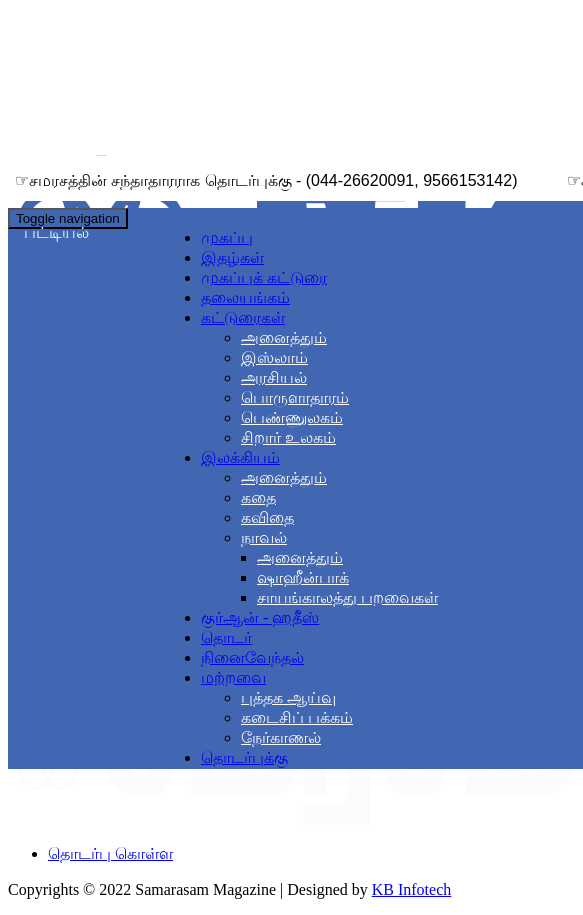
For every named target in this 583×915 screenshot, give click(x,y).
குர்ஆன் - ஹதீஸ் (260, 617)
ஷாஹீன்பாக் (303, 577)
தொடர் (226, 637)
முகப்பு (227, 237)
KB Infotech (412, 889)
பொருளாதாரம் (295, 397)
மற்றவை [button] (233, 677)
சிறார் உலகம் (288, 437)
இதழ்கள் (232, 257)
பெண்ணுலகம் (292, 417)
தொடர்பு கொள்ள (110, 853)
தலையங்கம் (245, 297)
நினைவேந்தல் (252, 657)
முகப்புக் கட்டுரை (264, 277)
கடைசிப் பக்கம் (297, 717)
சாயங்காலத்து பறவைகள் (347, 597)
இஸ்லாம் (274, 357)
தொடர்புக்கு (244, 757)
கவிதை (267, 517)
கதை (258, 497)
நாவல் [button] (264, 537)
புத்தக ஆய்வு (288, 697)
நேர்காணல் (281, 737)
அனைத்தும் (284, 337)
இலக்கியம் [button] (240, 457)
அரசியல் (274, 377)
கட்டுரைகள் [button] (243, 317)
